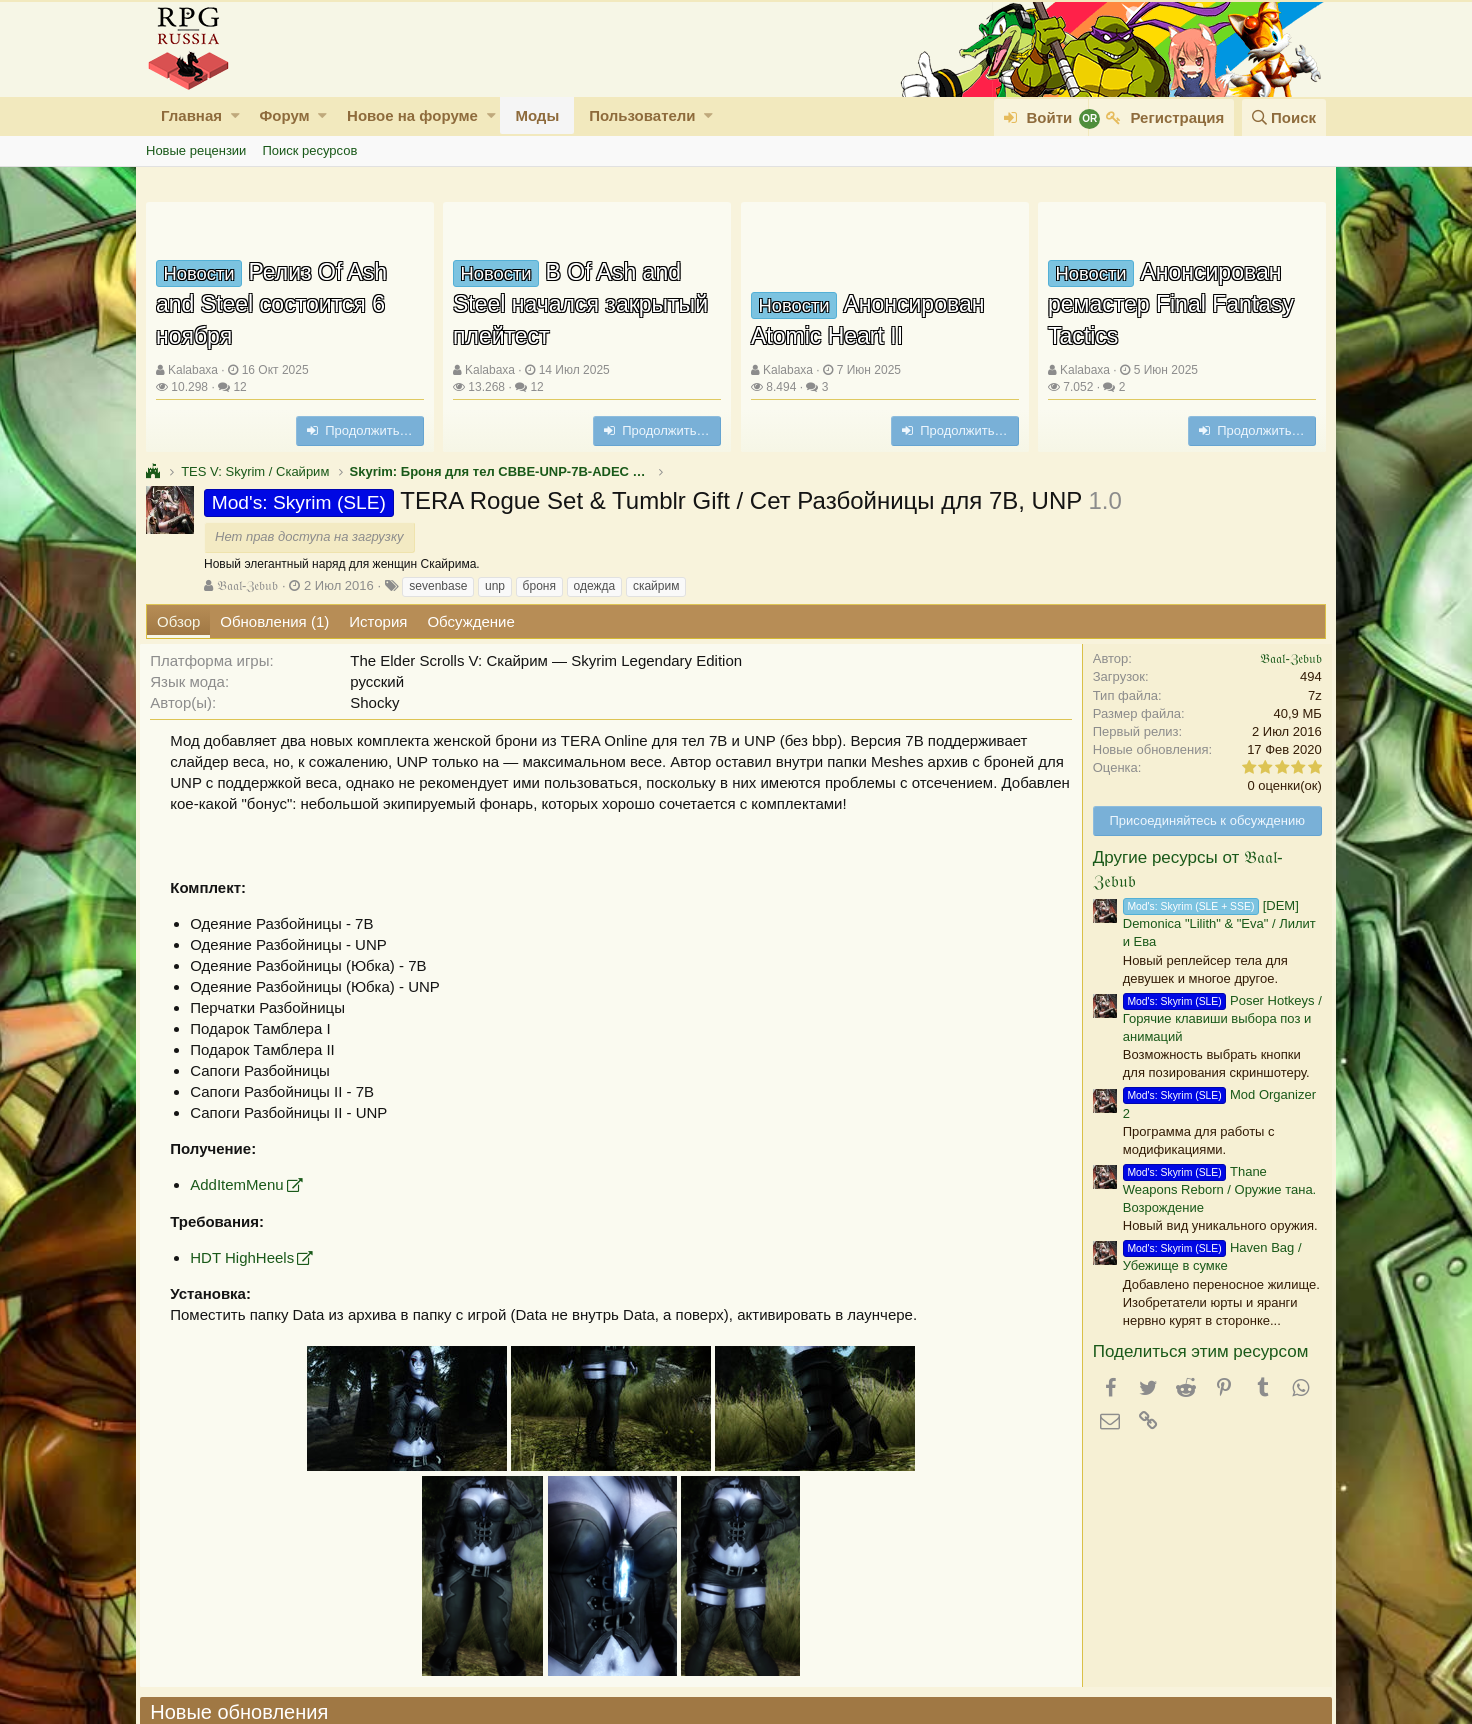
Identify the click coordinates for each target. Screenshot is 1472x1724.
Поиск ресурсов (309, 150)
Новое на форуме (412, 115)
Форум (284, 115)
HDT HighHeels (248, 1257)
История (378, 621)
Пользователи (642, 115)
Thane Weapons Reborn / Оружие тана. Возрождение (1213, 1189)
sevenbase (438, 586)
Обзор (178, 621)
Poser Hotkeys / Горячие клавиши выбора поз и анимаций (1216, 1018)
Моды (537, 115)
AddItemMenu (242, 1184)
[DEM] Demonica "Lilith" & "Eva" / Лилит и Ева (1213, 923)
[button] (235, 115)
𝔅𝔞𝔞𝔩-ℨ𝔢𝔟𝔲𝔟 (247, 585)
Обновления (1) (274, 621)
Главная (191, 115)
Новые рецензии (196, 150)
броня (539, 586)
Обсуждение (470, 621)
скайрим (656, 586)
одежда (595, 586)
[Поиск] (1284, 117)
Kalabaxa (193, 370)
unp (495, 586)
